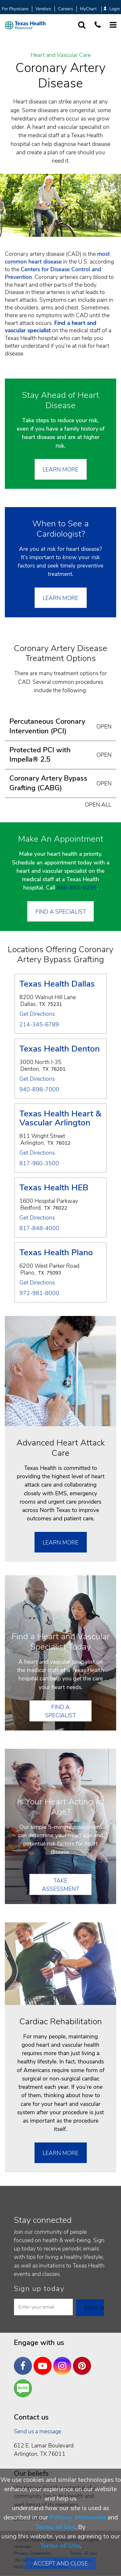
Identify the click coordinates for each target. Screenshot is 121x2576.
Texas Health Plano (56, 1253)
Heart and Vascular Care (61, 55)
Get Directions (37, 1014)
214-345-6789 (39, 1024)
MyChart (88, 9)
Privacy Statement (78, 2517)
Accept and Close (60, 2563)
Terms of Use (55, 2527)
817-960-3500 (39, 1163)
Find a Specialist (60, 912)
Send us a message (37, 2431)
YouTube (44, 2361)
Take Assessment (60, 1884)
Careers (65, 9)
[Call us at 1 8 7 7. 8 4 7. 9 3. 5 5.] (97, 25)
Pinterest (83, 2361)
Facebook (24, 2361)
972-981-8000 (39, 1293)
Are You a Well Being (24, 2388)
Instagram (63, 2361)
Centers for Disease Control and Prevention (53, 273)
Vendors (43, 9)
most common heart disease (57, 257)
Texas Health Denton (59, 1049)
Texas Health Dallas (57, 984)
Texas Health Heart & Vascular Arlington (60, 1118)
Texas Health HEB (53, 1188)
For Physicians (15, 9)
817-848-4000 (39, 1228)
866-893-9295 (77, 887)
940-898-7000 (39, 1089)
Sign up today (39, 2289)
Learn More (60, 469)
